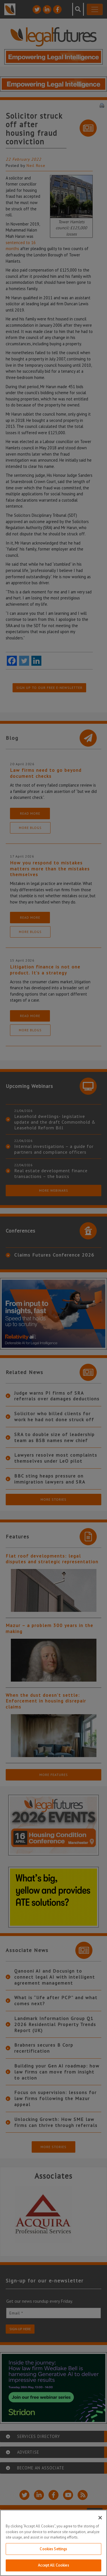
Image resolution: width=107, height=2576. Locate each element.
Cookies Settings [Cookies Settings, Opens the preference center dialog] (53, 2549)
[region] (53, 2543)
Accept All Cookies (53, 2565)
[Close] (100, 2517)
